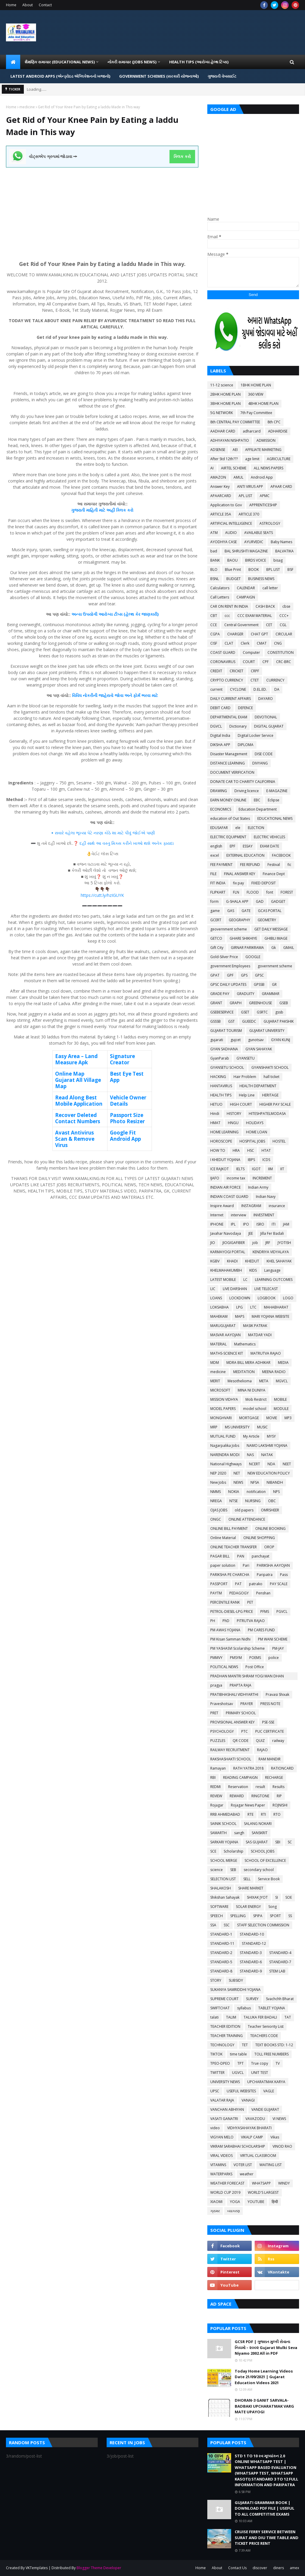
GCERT (215, 919)
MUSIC (262, 1427)
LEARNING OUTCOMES (273, 1279)
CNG (278, 643)
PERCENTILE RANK (225, 1602)
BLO (213, 569)
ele (237, 827)
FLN (236, 892)
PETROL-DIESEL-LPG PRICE (231, 1611)
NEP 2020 (218, 1473)
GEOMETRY (267, 919)
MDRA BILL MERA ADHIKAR (248, 1362)
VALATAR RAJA (222, 2100)
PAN (240, 1556)
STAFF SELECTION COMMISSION (263, 1925)
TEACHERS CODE (264, 2035)
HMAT (215, 1122)
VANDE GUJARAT (265, 2109)
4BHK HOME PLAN (263, 403)
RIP (279, 1795)
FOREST (287, 892)
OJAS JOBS (218, 1510)
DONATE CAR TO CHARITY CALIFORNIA (242, 781)
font (269, 892)
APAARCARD (220, 495)
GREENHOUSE (260, 1002)
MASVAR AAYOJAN (225, 1334)
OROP (269, 1546)
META (263, 1380)
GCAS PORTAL (269, 910)
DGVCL (216, 726)
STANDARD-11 (222, 1943)
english (216, 846)
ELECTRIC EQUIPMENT (228, 836)
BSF (290, 569)
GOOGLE (252, 956)
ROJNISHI (280, 1805)
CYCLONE (238, 689)
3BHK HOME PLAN (225, 403)
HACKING (218, 1076)
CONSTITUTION (280, 652)
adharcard (252, 431)
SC (290, 1842)
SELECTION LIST (223, 1878)
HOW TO (217, 1150)
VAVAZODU (255, 2118)
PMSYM (236, 1657)
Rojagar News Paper (248, 1805)
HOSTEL (279, 1141)
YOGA (235, 2201)
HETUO (216, 1104)
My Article (251, 1436)
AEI (235, 449)
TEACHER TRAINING (226, 2035)
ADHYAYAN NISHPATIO (229, 440)
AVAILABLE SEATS (258, 532)
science (216, 1869)
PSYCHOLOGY (222, 1731)
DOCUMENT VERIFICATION (232, 772)
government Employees (230, 966)
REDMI (215, 1786)
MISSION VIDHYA (224, 1399)
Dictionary (238, 726)
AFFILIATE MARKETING (263, 449)
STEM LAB (277, 1971)
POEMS (255, 1657)
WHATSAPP (261, 2183)
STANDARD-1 (221, 1934)
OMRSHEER (270, 1510)
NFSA (254, 1482)
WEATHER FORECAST (227, 2183)
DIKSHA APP (220, 744)
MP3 (288, 1417)
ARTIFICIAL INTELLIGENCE (231, 523)
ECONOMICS (220, 809)
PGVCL (281, 1611)
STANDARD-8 (221, 1971)
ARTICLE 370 (249, 514)
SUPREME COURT (224, 1998)
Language (272, 1270)
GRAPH (236, 1002)
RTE (250, 1814)
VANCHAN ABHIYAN (227, 2109)
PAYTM (216, 1593)
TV (278, 2063)
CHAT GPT (259, 634)
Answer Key (220, 486)
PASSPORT (219, 1583)
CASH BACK (265, 606)
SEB (233, 1869)
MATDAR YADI (260, 1334)
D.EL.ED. (260, 689)
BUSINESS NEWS (261, 578)
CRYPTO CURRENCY (226, 680)
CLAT (229, 643)
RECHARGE (274, 1777)
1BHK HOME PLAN (256, 385)
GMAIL (288, 947)
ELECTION (256, 827)
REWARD (237, 1795)
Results (278, 1786)
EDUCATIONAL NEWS (274, 818)
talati (214, 2017)
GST (231, 1021)
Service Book (269, 1878)
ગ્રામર (215, 2210)
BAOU (232, 560)
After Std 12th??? (224, 458)
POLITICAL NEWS (224, 1666)
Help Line (247, 1095)
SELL (246, 1878)
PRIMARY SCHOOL (241, 1712)
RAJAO (262, 1749)
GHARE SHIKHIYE (243, 938)
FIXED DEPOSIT (263, 883)
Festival (273, 864)
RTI (263, 1814)
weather (246, 2174)
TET (245, 2044)
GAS (230, 910)
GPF (230, 975)
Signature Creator (122, 1059)
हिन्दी (275, 2201)
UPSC (214, 2091)
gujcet (236, 1039)
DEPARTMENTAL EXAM (228, 717)
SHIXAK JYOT (257, 1897)
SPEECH (216, 1915)
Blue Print (233, 569)
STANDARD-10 (252, 1934)
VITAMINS (218, 2164)
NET (237, 1473)
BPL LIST (273, 569)
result (260, 1786)
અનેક (157, 843)
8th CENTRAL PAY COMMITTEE (235, 421)
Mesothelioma (240, 1380)
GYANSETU (245, 1058)
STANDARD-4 (280, 1952)
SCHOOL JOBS (262, 1851)
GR (274, 984)
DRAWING (218, 790)
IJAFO (214, 1178)
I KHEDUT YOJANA (225, 1159)
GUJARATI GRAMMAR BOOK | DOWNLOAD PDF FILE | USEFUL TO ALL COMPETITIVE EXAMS (264, 2508)
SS (290, 1915)
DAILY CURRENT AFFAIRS (230, 698)
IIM (270, 1168)
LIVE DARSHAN (235, 1288)
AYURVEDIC (253, 541)
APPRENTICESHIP (263, 504)
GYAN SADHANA (224, 1049)
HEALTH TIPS (220, 1095)
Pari (246, 1565)
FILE (213, 873)
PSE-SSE (268, 1722)
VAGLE (268, 2091)
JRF (267, 1242)
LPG (239, 1307)
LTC (253, 1307)
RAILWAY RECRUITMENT (230, 1749)
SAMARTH (218, 1832)
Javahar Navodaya (225, 1233)
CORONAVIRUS (222, 661)
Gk (273, 947)
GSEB (283, 1002)
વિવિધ (77, 695)
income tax (236, 1178)
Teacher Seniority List (266, 2026)
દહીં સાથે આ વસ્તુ (95, 843)
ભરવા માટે (149, 695)
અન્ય (76, 614)
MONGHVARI (221, 1417)
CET (269, 624)
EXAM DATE (269, 846)
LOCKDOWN (239, 1297)
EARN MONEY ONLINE (228, 800)
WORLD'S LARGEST (263, 2192)
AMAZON (218, 477)
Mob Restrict (256, 1399)
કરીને (127, 843)
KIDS (253, 1270)
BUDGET (233, 578)
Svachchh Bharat (280, 1998)
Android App (262, 477)
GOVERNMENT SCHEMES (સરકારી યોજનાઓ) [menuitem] (159, 76)
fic (289, 864)
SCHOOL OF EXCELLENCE (265, 1860)
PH (212, 1620)
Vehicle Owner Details (128, 1100)
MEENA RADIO (274, 1371)
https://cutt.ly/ (94, 895)
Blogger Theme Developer (99, 2567)
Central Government (241, 624)
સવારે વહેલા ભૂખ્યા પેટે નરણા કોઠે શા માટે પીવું (94, 833)
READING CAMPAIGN (240, 1777)
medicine (27, 106)
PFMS (264, 1611)
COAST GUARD (222, 652)
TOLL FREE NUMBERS (271, 2054)
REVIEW (216, 1795)
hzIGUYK (115, 895)
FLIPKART (217, 892)
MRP (213, 1427)
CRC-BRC (283, 661)
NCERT (254, 1463)
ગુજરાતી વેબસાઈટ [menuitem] (222, 76)
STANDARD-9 (251, 1971)
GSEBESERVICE (222, 1012)
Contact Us (237, 2567)
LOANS (216, 1297)
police (273, 1657)
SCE (213, 1851)
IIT (282, 1168)
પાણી (150, 833)
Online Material (223, 1537)
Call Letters (219, 597)
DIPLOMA (245, 744)
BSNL (214, 578)
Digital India (220, 735)
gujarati (216, 1039)
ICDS (266, 1159)
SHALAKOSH (220, 1888)
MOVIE (271, 1417)
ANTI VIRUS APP (250, 486)
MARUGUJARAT (223, 1325)
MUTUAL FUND (223, 1436)
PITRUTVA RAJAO (251, 1620)
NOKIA (233, 1491)
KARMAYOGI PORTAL (227, 1251)
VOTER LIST (243, 2164)
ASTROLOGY (269, 523)
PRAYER (246, 1703)
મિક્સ (116, 843)
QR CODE (240, 1740)
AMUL (238, 477)
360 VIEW (255, 394)
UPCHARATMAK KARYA (266, 2081)
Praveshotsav (221, 1703)
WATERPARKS (221, 2174)
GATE (246, 910)
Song (272, 1906)
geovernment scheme (228, 929)
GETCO (216, 938)
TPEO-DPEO (220, 2063)
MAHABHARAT (276, 1307)
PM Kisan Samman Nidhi (230, 1639)
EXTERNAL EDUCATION (245, 855)
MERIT (215, 1380)
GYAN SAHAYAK (258, 1049)
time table (238, 2054)
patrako (255, 1583)
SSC (227, 1925)
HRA (236, 1150)
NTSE (233, 1500)
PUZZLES (217, 1740)
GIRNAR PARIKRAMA (247, 947)
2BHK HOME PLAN (225, 394)
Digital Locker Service (255, 735)
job (255, 1242)
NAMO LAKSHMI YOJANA (267, 1445)
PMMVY (216, 1657)
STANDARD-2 (221, 1952)
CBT (213, 615)
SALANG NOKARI (258, 1823)
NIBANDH (275, 1482)
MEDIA (283, 1362)
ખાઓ (138, 843)
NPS (276, 1491)
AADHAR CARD (222, 431)
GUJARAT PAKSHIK (279, 1021)
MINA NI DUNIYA (251, 1390)
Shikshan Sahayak (224, 1897)
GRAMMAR (270, 993)
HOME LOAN (256, 1132)
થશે (147, 843)
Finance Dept (274, 873)
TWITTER (217, 2072)
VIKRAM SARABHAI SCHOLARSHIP (237, 2146)
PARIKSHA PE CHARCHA (229, 1574)
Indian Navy (266, 1196)
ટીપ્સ (118, 614)
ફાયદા (168, 843)
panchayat (260, 1556)
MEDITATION (244, 1371)
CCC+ (284, 615)
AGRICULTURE (278, 458)
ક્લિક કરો (182, 156)
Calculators (219, 587)
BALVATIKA (284, 551)
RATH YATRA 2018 (248, 1768)
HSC (250, 1150)
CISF (213, 643)
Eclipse (273, 800)
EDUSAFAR (219, 827)
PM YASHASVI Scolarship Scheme (237, 1648)
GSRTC (262, 1012)
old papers (244, 1510)
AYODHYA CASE (223, 541)
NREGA (216, 1500)
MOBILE (280, 1399)
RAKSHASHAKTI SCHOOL (230, 1759)
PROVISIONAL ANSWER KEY (232, 1722)
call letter (270, 587)
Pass (284, 1574)
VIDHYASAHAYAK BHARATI (249, 2127)
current (216, 689)
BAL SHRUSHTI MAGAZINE (246, 551)
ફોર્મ (136, 695)
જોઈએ (139, 833)
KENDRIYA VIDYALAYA (271, 1251)
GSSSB (215, 1021)
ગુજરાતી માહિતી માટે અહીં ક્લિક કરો (102, 510)
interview (238, 1215)
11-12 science (221, 385)
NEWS (238, 1482)
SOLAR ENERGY (248, 1906)
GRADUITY (245, 993)
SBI (277, 1842)
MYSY (271, 1436)
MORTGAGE (249, 1417)
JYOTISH (284, 1242)
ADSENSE (217, 449)
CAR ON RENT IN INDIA (229, 606)
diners (278, 2567)
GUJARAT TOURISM (226, 1030)
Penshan (263, 1593)
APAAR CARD (281, 486)
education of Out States (230, 818)
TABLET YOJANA (271, 2008)
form (214, 901)
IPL (233, 1224)
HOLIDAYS (254, 1122)
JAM (286, 1224)
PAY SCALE (278, 1583)
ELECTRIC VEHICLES (269, 836)
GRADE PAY (219, 993)
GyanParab (219, 1058)
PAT (238, 1583)
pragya (216, 1685)
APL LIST (245, 495)
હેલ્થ (129, 614)
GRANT (216, 1002)
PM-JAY (278, 1648)
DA (276, 689)
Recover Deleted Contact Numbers (77, 1118)
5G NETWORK (221, 412)
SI (276, 1897)
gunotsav (256, 1039)
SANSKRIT (259, 1832)
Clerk (245, 643)
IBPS (251, 1159)
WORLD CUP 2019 (225, 2192)
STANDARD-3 (251, 1952)
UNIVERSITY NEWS (225, 2081)
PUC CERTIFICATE (269, 1731)
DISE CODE (264, 753)
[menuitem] (13, 62)
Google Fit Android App (125, 1135)
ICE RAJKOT (219, 1168)
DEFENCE (245, 707)
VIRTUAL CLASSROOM (258, 2155)
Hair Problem (245, 1076)
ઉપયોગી (90, 614)
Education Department (258, 809)
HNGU (233, 1122)
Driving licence (246, 790)
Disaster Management (228, 753)
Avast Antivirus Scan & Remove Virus (74, 1138)
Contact (45, 4)
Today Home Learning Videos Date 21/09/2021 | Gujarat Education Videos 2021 (264, 2376)
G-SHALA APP (237, 901)
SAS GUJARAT (257, 1842)
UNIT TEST (259, 2072)
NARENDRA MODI (224, 1454)
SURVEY (252, 1998)
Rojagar (216, 1805)
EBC (257, 800)
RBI (213, 1777)
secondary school (259, 1869)
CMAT (262, 643)
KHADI (232, 1261)
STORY (215, 1980)
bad (213, 551)
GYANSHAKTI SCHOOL (270, 1067)
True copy (259, 2063)
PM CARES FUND (261, 1629)
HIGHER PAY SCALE (275, 1104)
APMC (265, 495)
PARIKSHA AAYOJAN (273, 1565)
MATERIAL (218, 1344)
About (27, 4)
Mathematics (245, 1344)
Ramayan (218, 1768)
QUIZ (260, 1740)
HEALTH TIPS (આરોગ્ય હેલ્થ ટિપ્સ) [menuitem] (198, 62)
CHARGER (235, 634)
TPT (240, 2063)
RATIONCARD (282, 1768)
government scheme (275, 966)
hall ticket (271, 1076)
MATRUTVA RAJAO (265, 1353)
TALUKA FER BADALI (260, 2017)
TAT (287, 2017)
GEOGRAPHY (239, 919)
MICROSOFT (220, 1390)
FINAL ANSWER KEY (239, 873)
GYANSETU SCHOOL (227, 1067)
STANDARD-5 (221, 1961)
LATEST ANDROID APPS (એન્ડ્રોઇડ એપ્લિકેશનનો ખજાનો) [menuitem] (60, 76)
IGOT (256, 1168)
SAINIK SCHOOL (223, 1823)
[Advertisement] (102, 209)
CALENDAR (246, 587)
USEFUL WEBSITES (241, 2091)
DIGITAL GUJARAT (269, 726)
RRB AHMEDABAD (225, 1814)
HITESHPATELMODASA (267, 1113)
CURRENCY (275, 680)
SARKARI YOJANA (224, 1842)
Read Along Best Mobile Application (78, 1100)
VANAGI (248, 2100)
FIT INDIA (217, 883)
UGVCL (238, 2072)
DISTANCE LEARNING (227, 763)
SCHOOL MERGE (223, 1860)
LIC (212, 1288)
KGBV (215, 1261)
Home (11, 4)
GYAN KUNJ (280, 1039)
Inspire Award (222, 1205)
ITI (274, 1224)
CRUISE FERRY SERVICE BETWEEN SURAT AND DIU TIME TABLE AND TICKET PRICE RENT (266, 2537)
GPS (244, 975)
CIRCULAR (284, 634)
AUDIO (231, 532)
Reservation (238, 1786)
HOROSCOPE (221, 1141)
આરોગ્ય (106, 614)
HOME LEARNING (224, 1132)
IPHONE (216, 1224)
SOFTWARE (219, 1906)
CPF (265, 661)
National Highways (226, 1463)
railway (278, 1740)
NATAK (267, 1454)
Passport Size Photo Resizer (127, 1118)
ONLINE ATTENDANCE (246, 1519)
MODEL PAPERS (223, 1408)
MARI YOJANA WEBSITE (270, 1316)
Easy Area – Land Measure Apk (76, 1059)
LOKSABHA (219, 1307)
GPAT (215, 975)
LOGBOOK (267, 1297)
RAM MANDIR (270, 1759)
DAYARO (265, 698)
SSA (213, 1925)
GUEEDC (249, 1021)
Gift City (216, 947)
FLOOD (253, 892)
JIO (212, 1242)
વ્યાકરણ (233, 2210)
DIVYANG (260, 763)
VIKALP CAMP (252, 2137)
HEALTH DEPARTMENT (257, 1085)
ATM (214, 532)
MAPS (239, 1316)
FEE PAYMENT (221, 864)
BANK (215, 560)
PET (250, 1602)
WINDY (284, 2183)
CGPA (215, 634)
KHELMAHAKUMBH (226, 1270)
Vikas (274, 2137)
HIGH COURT (241, 1104)
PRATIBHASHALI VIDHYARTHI (234, 1694)
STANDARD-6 (251, 1961)
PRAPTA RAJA (240, 1685)
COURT (249, 661)
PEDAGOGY (239, 1593)
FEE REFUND (250, 864)
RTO (277, 1814)
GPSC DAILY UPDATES (228, 984)
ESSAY (248, 846)
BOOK (253, 569)
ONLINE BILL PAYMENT (229, 1528)
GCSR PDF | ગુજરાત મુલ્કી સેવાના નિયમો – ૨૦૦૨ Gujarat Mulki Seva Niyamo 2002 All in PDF (266, 2347)
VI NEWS (279, 2118)
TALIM (231, 2017)
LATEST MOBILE (223, 1279)
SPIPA (257, 1915)
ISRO (260, 1224)
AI (212, 468)
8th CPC (274, 421)
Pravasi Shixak (277, 1694)
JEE (250, 1233)
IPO (246, 1224)
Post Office (254, 1666)
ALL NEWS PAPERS (268, 468)
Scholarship (233, 1851)
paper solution (222, 1565)
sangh (239, 1832)
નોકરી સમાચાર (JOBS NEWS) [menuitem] (132, 62)
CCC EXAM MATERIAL (254, 615)
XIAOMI (216, 2201)
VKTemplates (37, 2567)
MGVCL (282, 1380)
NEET (287, 1463)
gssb (279, 1012)
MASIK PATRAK (255, 1325)
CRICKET (236, 670)
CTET (254, 680)
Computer (251, 652)
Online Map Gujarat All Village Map (78, 1080)
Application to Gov (226, 504)
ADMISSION (266, 440)
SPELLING (238, 1915)
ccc (227, 615)
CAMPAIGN (245, 597)
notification (256, 1491)
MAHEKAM (219, 1316)
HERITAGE (270, 1095)
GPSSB (259, 984)
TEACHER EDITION (225, 2026)
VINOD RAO (282, 2146)
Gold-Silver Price (224, 956)
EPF (232, 846)
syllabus (244, 2008)
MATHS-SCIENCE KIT (226, 1353)
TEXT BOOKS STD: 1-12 (274, 2044)
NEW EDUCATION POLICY (269, 1473)
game (215, 910)
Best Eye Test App (127, 1076)
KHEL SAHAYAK (279, 1261)
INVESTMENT (263, 1215)
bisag (278, 560)
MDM (214, 1362)
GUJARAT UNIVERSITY (266, 1030)
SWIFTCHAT (220, 2008)
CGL (283, 624)
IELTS (240, 1168)
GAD (260, 901)
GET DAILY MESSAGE (271, 929)
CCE (213, 624)
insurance (277, 1205)
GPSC (259, 975)
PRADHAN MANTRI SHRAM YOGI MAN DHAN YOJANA (247, 1677)
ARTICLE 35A (220, 514)
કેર (137, 614)
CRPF (255, 670)
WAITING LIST (270, 2164)
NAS (250, 1454)
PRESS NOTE (270, 1703)
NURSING (253, 1500)
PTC (244, 1731)
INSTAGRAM (251, 1205)
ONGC (215, 1519)
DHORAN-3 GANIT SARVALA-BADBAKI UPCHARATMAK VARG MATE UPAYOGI (264, 2406)
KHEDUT (252, 1261)
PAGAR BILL (220, 1556)
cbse (286, 606)
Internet (216, 1215)
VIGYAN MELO (222, 2137)
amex (294, 2567)
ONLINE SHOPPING (259, 1537)
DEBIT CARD (220, 707)
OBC (272, 1500)
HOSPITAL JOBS (252, 1141)
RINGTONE (260, 1795)
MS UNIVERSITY (237, 1427)
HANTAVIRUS (221, 1085)
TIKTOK (216, 2054)
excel (214, 855)
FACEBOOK (281, 855)
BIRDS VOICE (255, 560)
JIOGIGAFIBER (233, 1242)
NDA (271, 1463)
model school (254, 1408)
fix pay (238, 883)
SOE (288, 1897)
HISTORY (234, 1113)
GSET (245, 1012)
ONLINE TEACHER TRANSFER (233, 1546)
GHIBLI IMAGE (275, 938)
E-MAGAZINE (276, 790)
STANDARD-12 (254, 1943)
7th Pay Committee (256, 412)
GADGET (278, 901)
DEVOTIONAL (266, 717)
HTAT (266, 1150)
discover (260, 2567)
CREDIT (216, 670)
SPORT (275, 1915)
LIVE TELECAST (266, 1288)
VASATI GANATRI (224, 2118)
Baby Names (281, 541)
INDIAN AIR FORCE (225, 1187)
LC (245, 1279)
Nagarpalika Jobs (224, 1445)
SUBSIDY (236, 1980)
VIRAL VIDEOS (221, 2155)
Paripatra (265, 1574)
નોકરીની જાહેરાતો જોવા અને (107, 695)
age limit (252, 458)
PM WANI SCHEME (272, 1639)
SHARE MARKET (250, 1888)
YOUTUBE (256, 2201)
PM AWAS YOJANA (225, 1629)
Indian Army (258, 1187)
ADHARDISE (277, 431)
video (215, 2127)
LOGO (288, 1297)
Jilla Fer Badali (272, 1233)
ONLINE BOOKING (270, 1528)
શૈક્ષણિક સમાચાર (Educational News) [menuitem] (60, 62)
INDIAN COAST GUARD (229, 1196)
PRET (214, 1712)
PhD (225, 1620)
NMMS (215, 1491)
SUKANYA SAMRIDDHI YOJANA (235, 1989)
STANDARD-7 (280, 1961)
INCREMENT (262, 1178)
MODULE (281, 1408)
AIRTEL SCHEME (233, 468)
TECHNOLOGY (222, 2044)
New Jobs (218, 1482)
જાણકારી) (149, 614)
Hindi (214, 1113)
